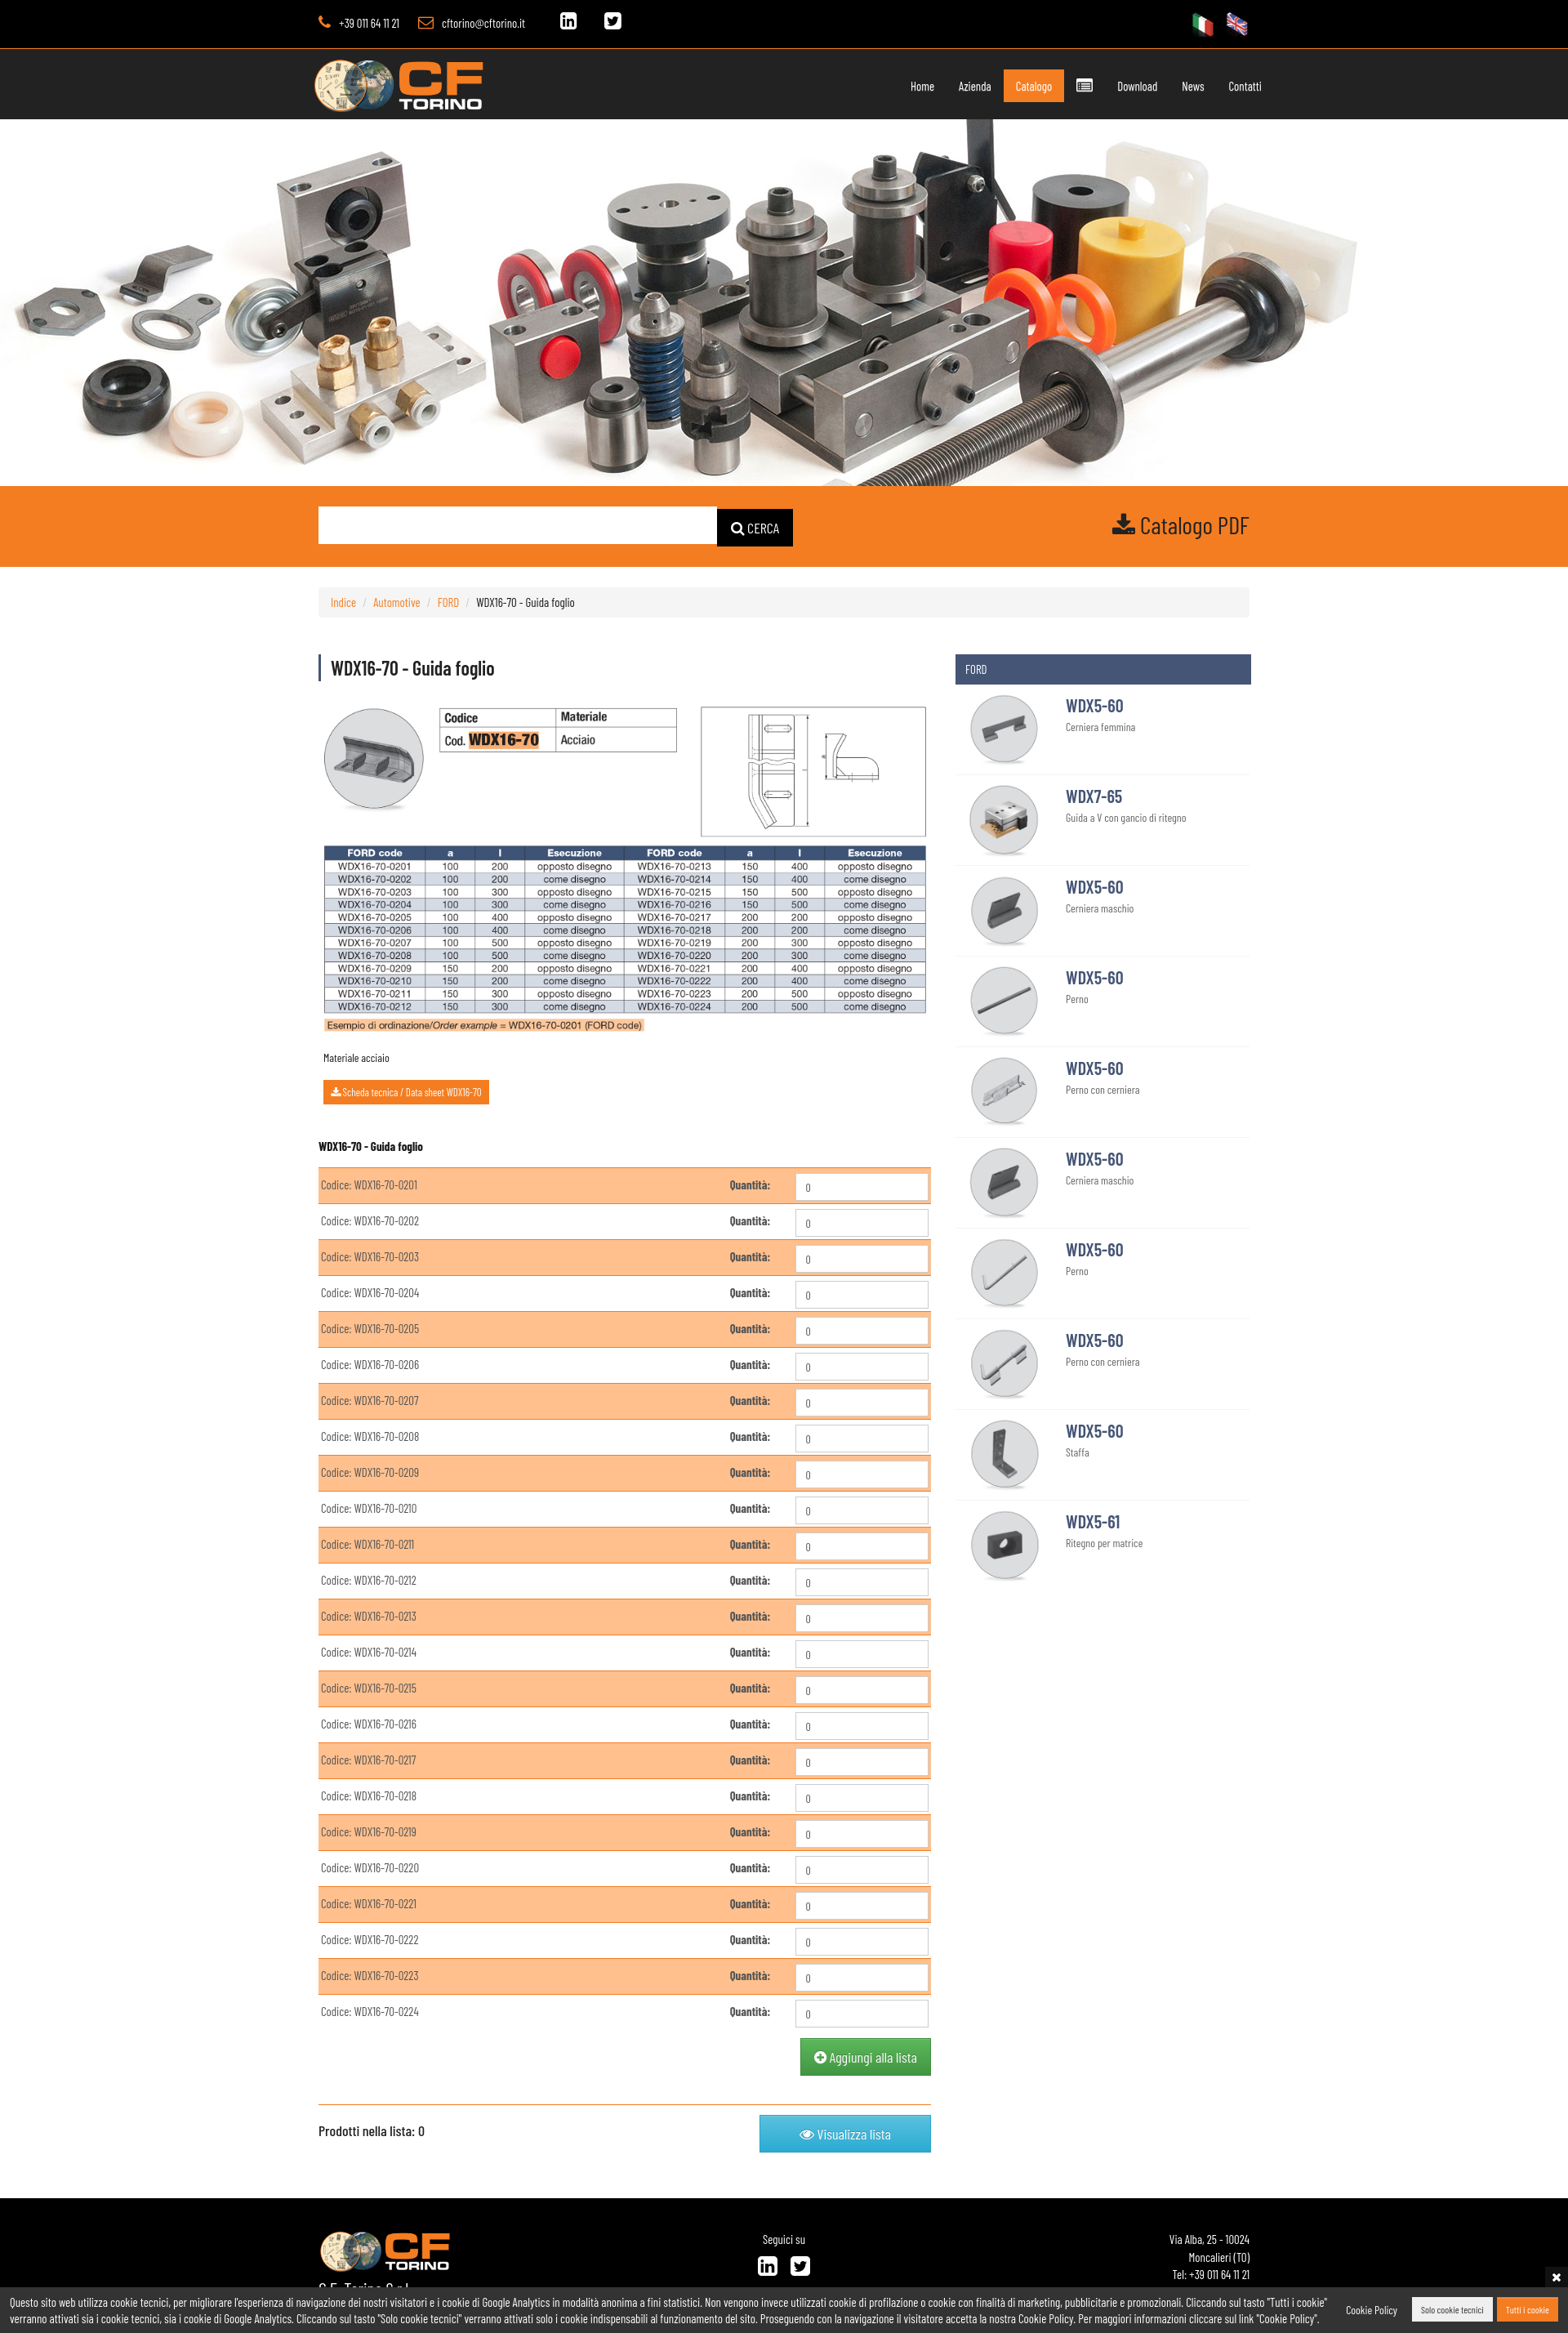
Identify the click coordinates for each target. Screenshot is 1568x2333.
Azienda (957, 85)
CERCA (755, 526)
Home (904, 85)
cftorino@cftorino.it (483, 23)
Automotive (396, 600)
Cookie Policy (1371, 2310)
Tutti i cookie (1527, 2310)
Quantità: (750, 1183)
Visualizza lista (845, 2133)
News (1175, 85)
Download (1119, 85)
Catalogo (1016, 85)
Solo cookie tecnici (1452, 2310)
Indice (343, 600)
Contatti (1227, 85)
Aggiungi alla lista (865, 2056)
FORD (449, 600)
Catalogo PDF (1181, 524)
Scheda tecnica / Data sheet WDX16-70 (406, 1090)
